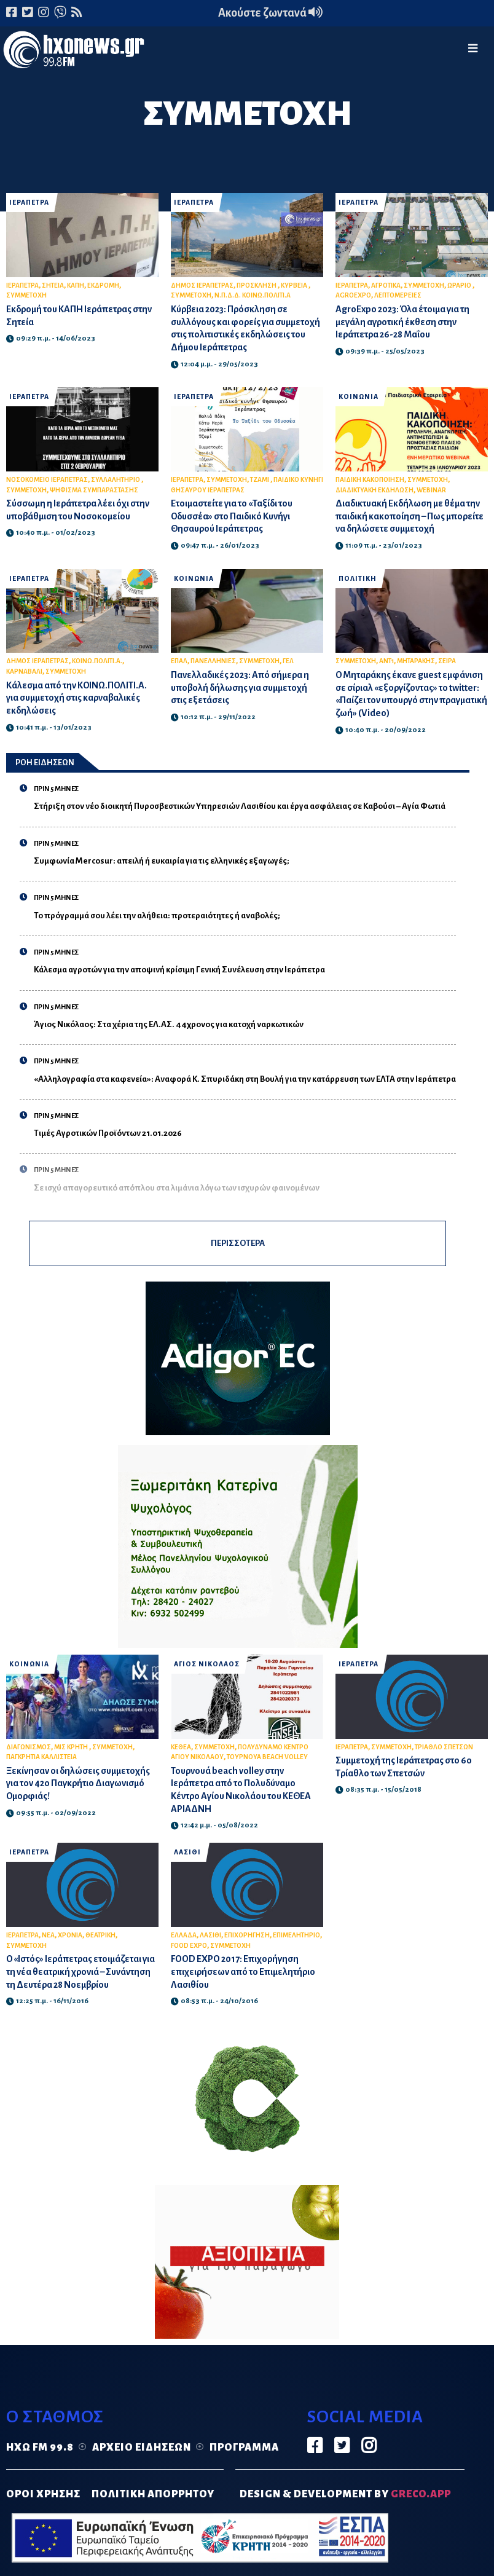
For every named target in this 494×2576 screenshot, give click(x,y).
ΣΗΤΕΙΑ (53, 285)
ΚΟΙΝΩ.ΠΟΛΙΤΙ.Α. (97, 661)
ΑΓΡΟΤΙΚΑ (386, 285)
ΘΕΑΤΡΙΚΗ (100, 1935)
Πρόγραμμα (244, 2447)
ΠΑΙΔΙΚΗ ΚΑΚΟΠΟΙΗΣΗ (369, 479)
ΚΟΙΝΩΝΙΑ (358, 396)
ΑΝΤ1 (386, 661)
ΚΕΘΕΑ (181, 1747)
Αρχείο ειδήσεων (141, 2447)
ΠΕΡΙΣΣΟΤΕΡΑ (238, 1243)
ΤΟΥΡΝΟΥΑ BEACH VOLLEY (267, 1757)
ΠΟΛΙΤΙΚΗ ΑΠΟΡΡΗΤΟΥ (153, 2494)
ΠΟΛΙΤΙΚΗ (358, 578)
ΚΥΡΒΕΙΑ (294, 285)
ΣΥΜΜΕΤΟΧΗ (26, 295)
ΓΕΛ (288, 661)
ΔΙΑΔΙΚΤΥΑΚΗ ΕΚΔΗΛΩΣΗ (374, 490)
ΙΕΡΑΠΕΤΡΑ (29, 202)
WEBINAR (431, 490)
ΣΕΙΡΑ (447, 661)
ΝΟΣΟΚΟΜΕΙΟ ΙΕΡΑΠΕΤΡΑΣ (47, 479)
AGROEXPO (353, 295)
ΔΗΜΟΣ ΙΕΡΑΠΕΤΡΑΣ (202, 285)
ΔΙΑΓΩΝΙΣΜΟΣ (28, 1747)
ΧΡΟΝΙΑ (70, 1935)
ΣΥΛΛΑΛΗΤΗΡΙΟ (116, 479)
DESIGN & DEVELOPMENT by (345, 2494)
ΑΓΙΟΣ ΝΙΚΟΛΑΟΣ (207, 1664)
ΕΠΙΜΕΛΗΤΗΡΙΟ (296, 1935)
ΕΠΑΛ (179, 661)
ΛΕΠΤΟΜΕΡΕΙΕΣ (397, 295)
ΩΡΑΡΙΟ (459, 285)
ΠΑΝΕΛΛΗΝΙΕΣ (213, 661)
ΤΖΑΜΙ (260, 479)
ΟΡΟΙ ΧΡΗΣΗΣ (43, 2494)
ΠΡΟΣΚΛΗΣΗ (257, 285)
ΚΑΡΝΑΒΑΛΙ (24, 671)
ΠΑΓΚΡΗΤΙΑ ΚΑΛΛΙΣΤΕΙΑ (41, 1757)
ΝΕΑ (48, 1935)
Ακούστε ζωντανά (270, 13)
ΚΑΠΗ (75, 285)
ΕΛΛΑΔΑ (184, 1935)
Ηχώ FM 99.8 (40, 2447)
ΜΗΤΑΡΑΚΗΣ (416, 661)
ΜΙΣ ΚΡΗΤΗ (71, 1747)
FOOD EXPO (189, 1945)
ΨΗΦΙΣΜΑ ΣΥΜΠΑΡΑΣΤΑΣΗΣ (94, 490)
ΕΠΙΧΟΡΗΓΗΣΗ (247, 1935)
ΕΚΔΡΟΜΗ (103, 285)
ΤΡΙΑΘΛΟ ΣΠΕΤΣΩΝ (444, 1747)
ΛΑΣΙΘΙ (187, 1852)
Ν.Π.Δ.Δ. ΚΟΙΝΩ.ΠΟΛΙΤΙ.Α (252, 295)
